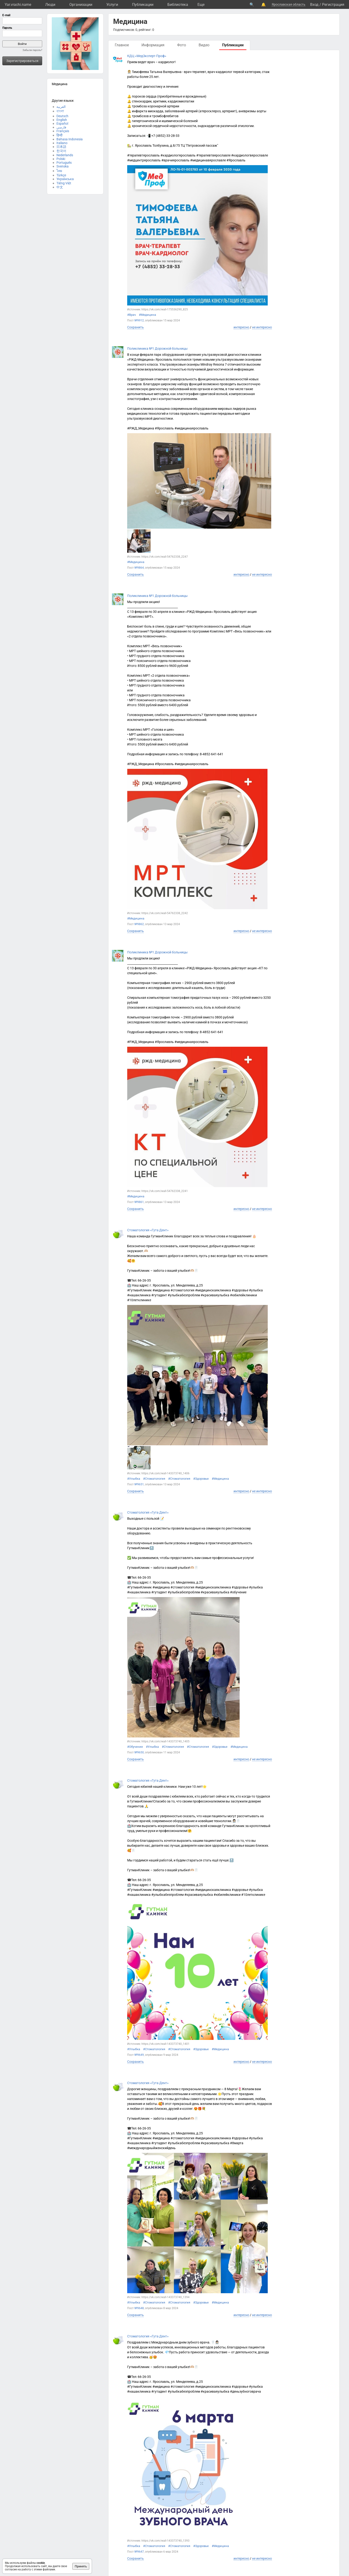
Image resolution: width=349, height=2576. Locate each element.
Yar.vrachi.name (18, 4)
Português (64, 162)
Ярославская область (288, 4)
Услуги (112, 4)
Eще (200, 4)
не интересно (262, 327)
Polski (60, 159)
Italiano (61, 143)
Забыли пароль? (32, 50)
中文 (59, 187)
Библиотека (177, 4)
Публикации (142, 4)
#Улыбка (133, 1478)
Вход (314, 4)
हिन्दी (59, 135)
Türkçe (61, 175)
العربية (61, 107)
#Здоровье (201, 1478)
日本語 (61, 147)
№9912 (139, 320)
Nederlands (64, 155)
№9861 (139, 1202)
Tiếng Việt (63, 183)
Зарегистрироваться (22, 61)
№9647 (139, 2551)
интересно (241, 327)
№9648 (139, 2308)
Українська (65, 179)
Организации (80, 4)
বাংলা (60, 111)
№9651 (139, 1484)
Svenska (62, 166)
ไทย (59, 171)
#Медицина (147, 314)
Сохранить (135, 327)
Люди (50, 4)
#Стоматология (154, 1478)
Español (62, 123)
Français (62, 131)
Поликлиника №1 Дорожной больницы (157, 348)
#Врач (131, 314)
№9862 (139, 924)
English (61, 120)
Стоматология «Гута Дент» (148, 1230)
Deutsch (62, 116)
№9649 (139, 2054)
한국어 (61, 151)
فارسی (61, 127)
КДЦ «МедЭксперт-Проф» (146, 56)
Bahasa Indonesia (69, 139)
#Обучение (135, 1746)
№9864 (139, 567)
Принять (81, 2566)
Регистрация (333, 4)
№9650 (139, 1752)
